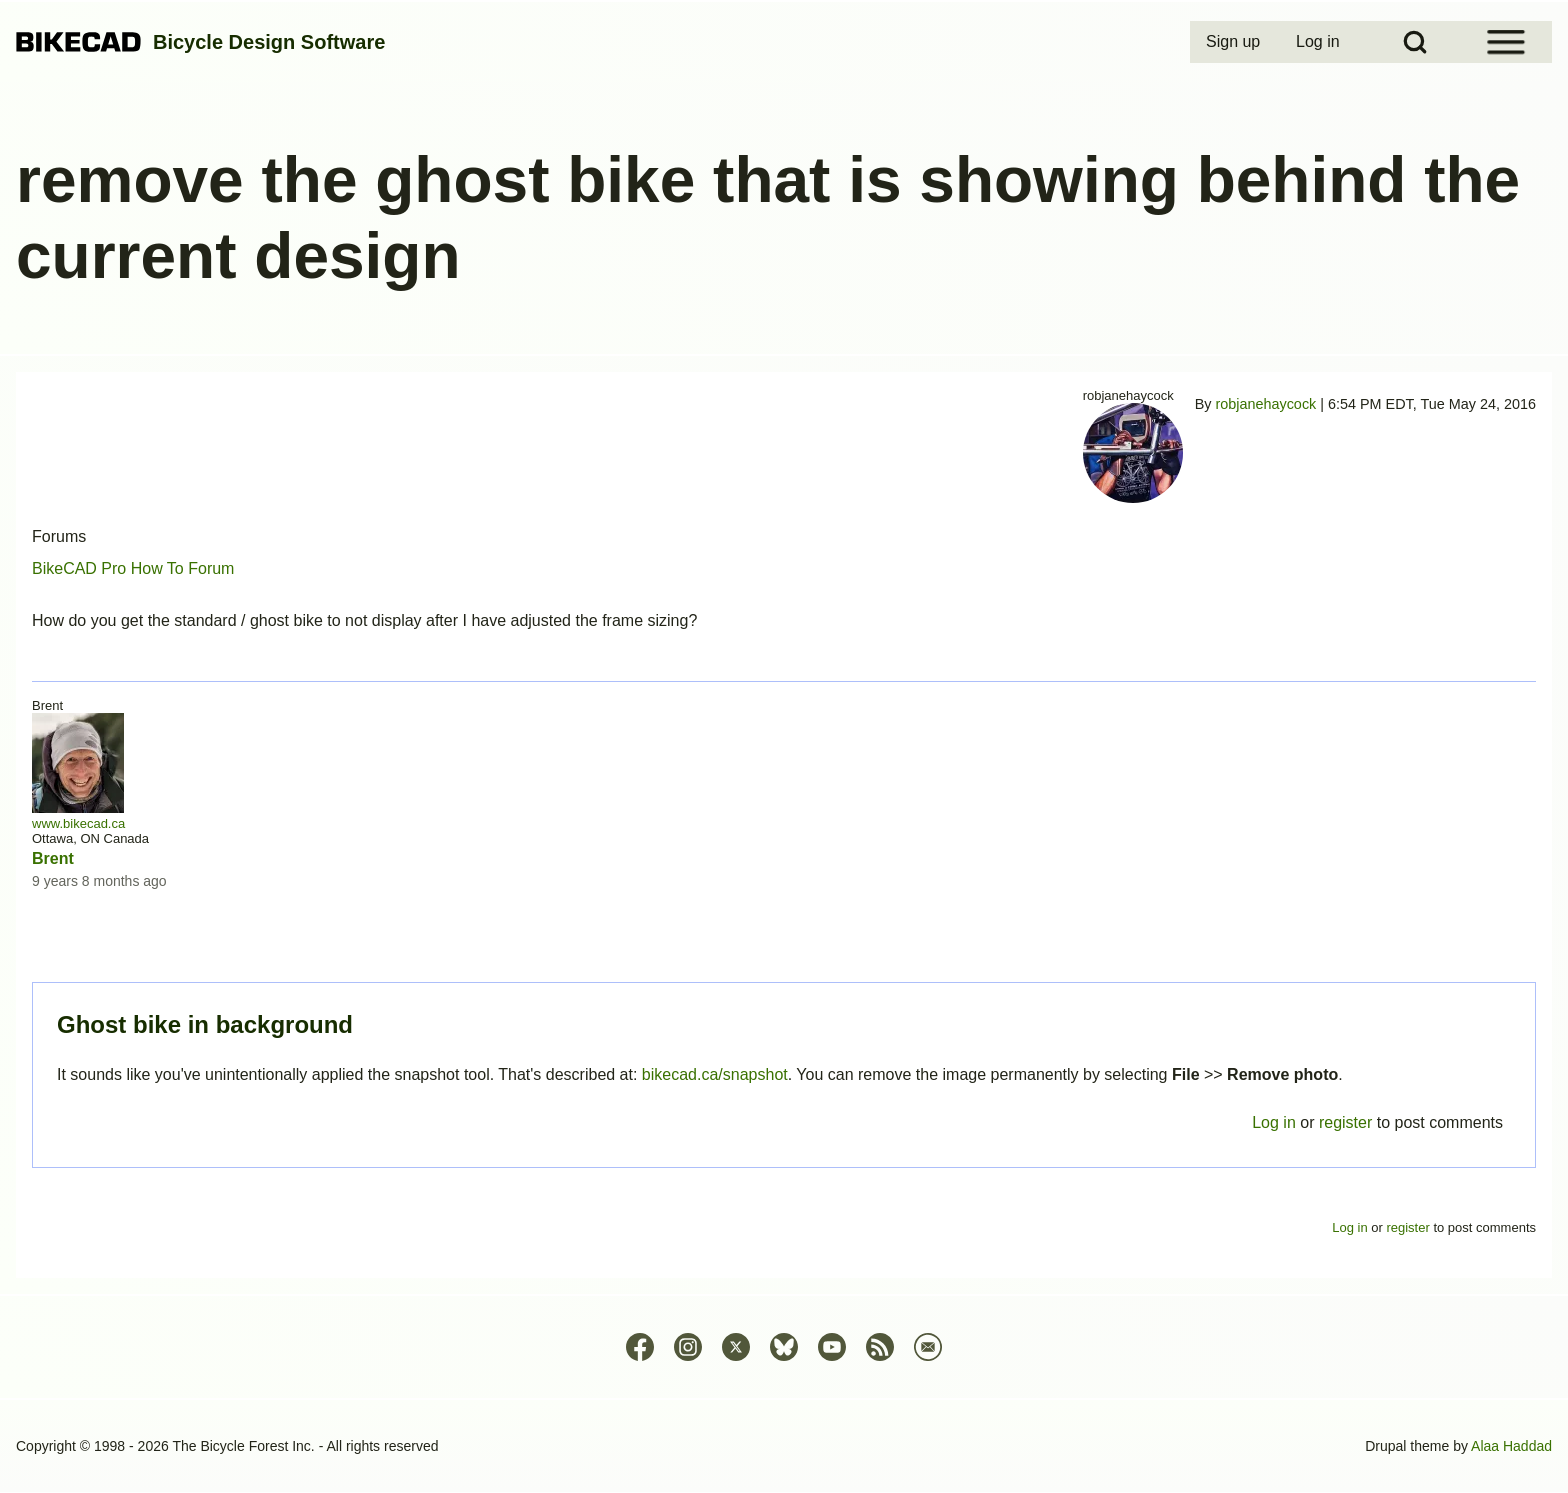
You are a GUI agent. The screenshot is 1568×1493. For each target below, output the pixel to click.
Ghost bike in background (205, 1024)
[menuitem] (1235, 42)
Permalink (784, 746)
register (1345, 1122)
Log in (1274, 1122)
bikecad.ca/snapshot (715, 1074)
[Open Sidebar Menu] (1506, 42)
